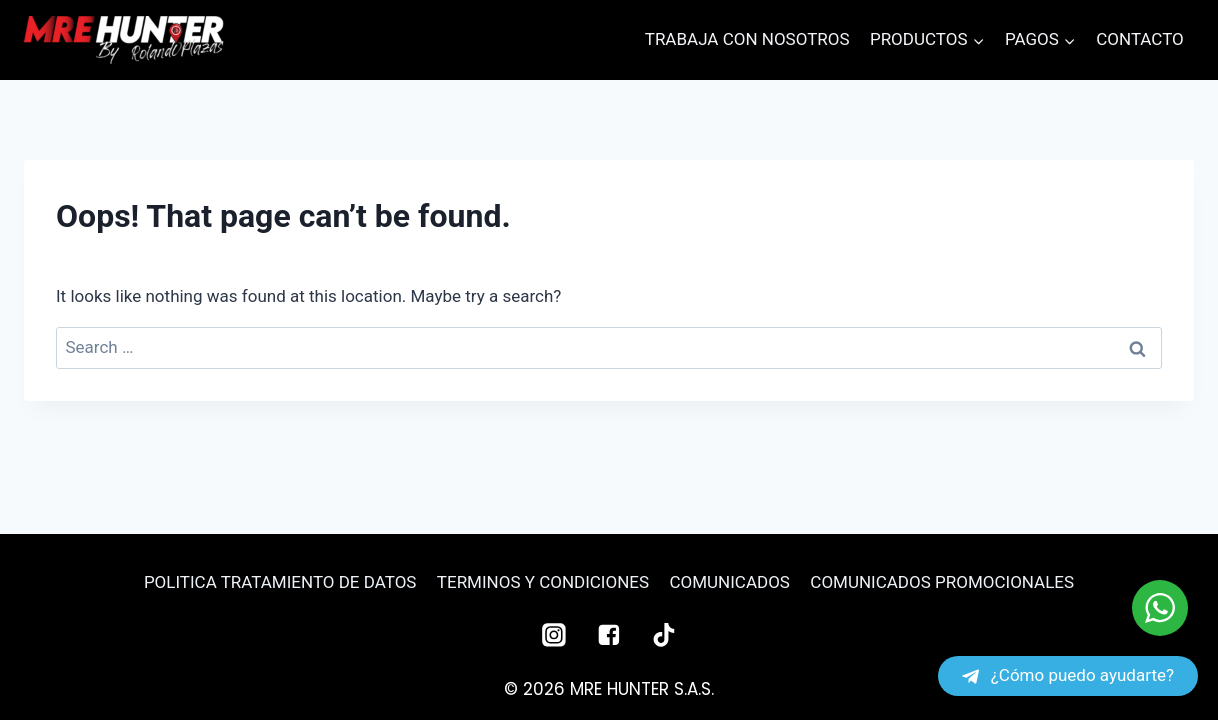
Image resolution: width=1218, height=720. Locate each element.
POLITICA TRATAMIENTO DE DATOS (280, 582)
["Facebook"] (609, 635)
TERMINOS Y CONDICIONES (543, 582)
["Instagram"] (554, 635)
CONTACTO (1140, 39)
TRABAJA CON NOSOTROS (747, 39)
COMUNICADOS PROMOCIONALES (942, 582)
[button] (978, 40)
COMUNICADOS (729, 582)
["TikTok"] (664, 635)
